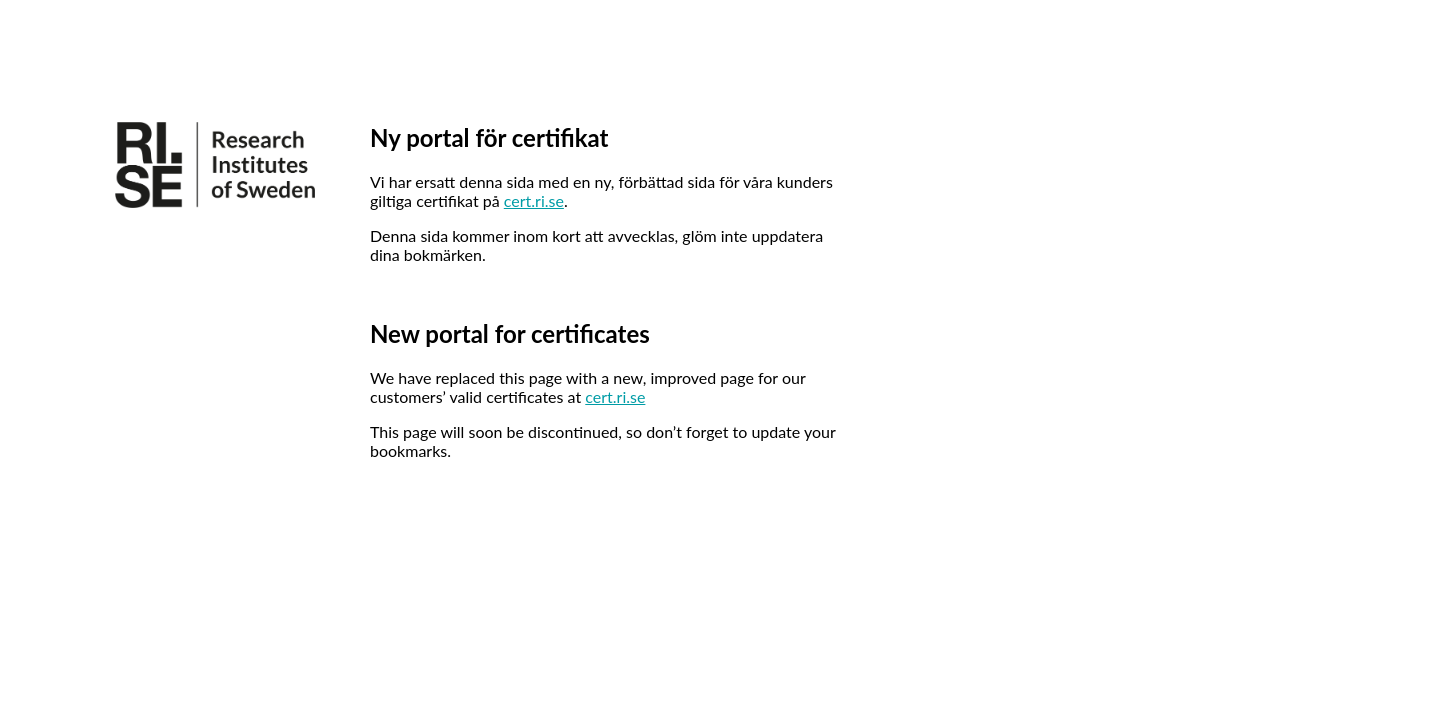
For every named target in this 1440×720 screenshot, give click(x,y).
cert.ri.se (534, 200)
